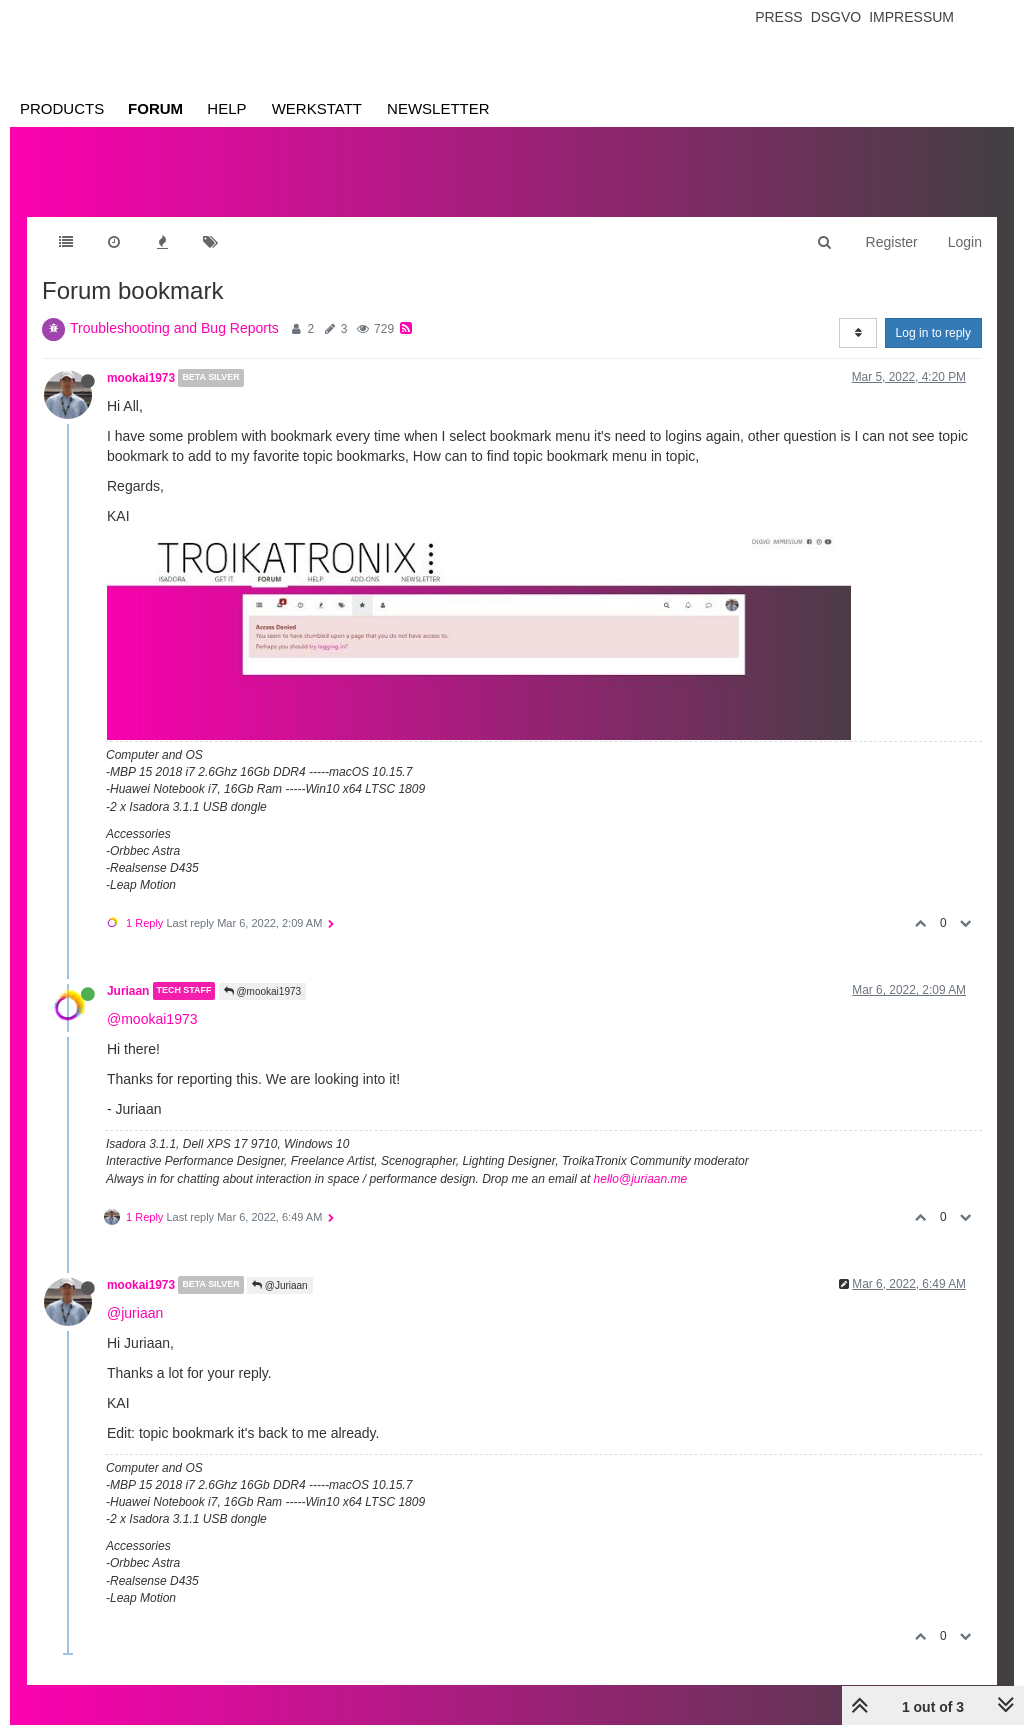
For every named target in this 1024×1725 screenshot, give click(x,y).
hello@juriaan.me (641, 1179)
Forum (155, 108)
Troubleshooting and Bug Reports (174, 328)
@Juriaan (280, 1285)
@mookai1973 (262, 991)
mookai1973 (141, 378)
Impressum (911, 17)
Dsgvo (836, 17)
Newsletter (438, 108)
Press (778, 17)
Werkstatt (317, 108)
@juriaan (135, 1313)
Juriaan (128, 991)
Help (226, 108)
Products (62, 108)
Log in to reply (933, 333)
